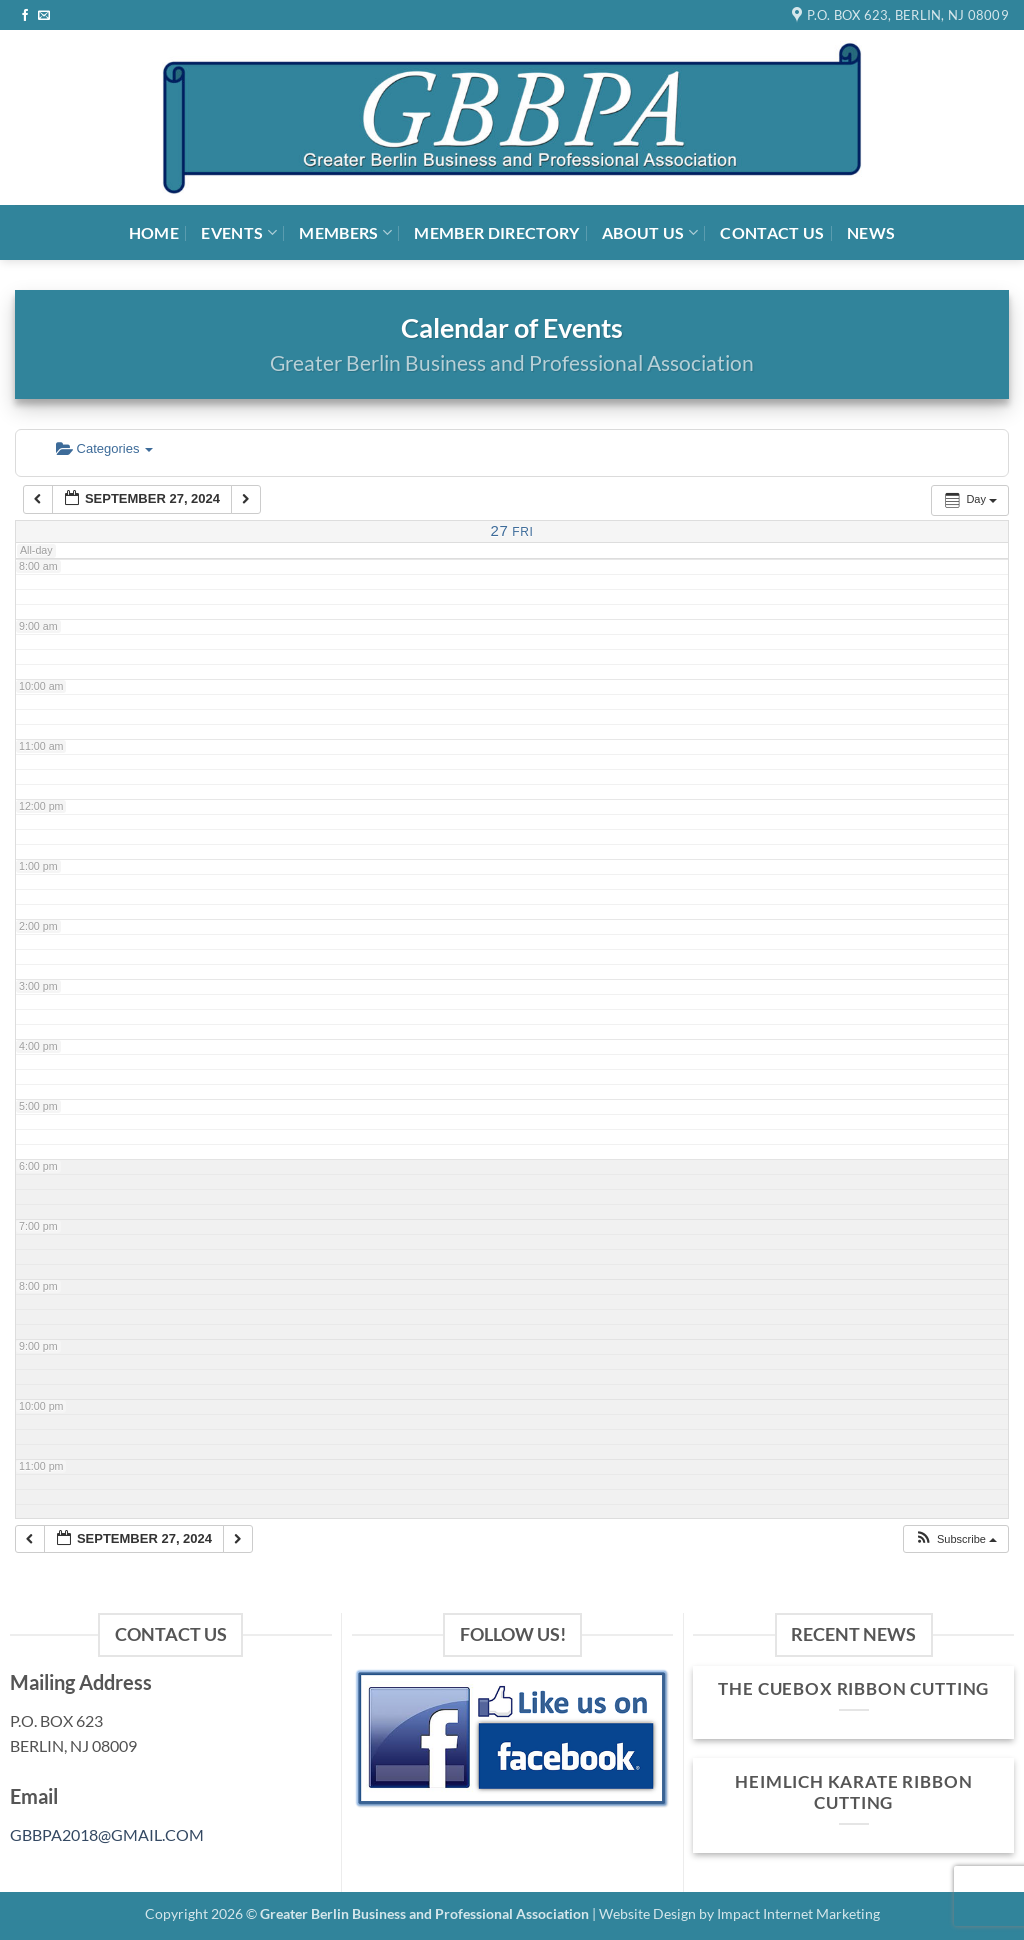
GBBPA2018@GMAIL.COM (107, 1834)
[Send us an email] (44, 16)
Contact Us (772, 232)
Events (238, 233)
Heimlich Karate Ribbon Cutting (853, 1793)
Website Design (647, 1913)
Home (154, 232)
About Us (650, 233)
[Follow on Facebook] (25, 16)
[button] (955, 1539)
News (871, 232)
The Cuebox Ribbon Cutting (853, 1689)
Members (345, 233)
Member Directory (496, 232)
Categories (104, 448)
